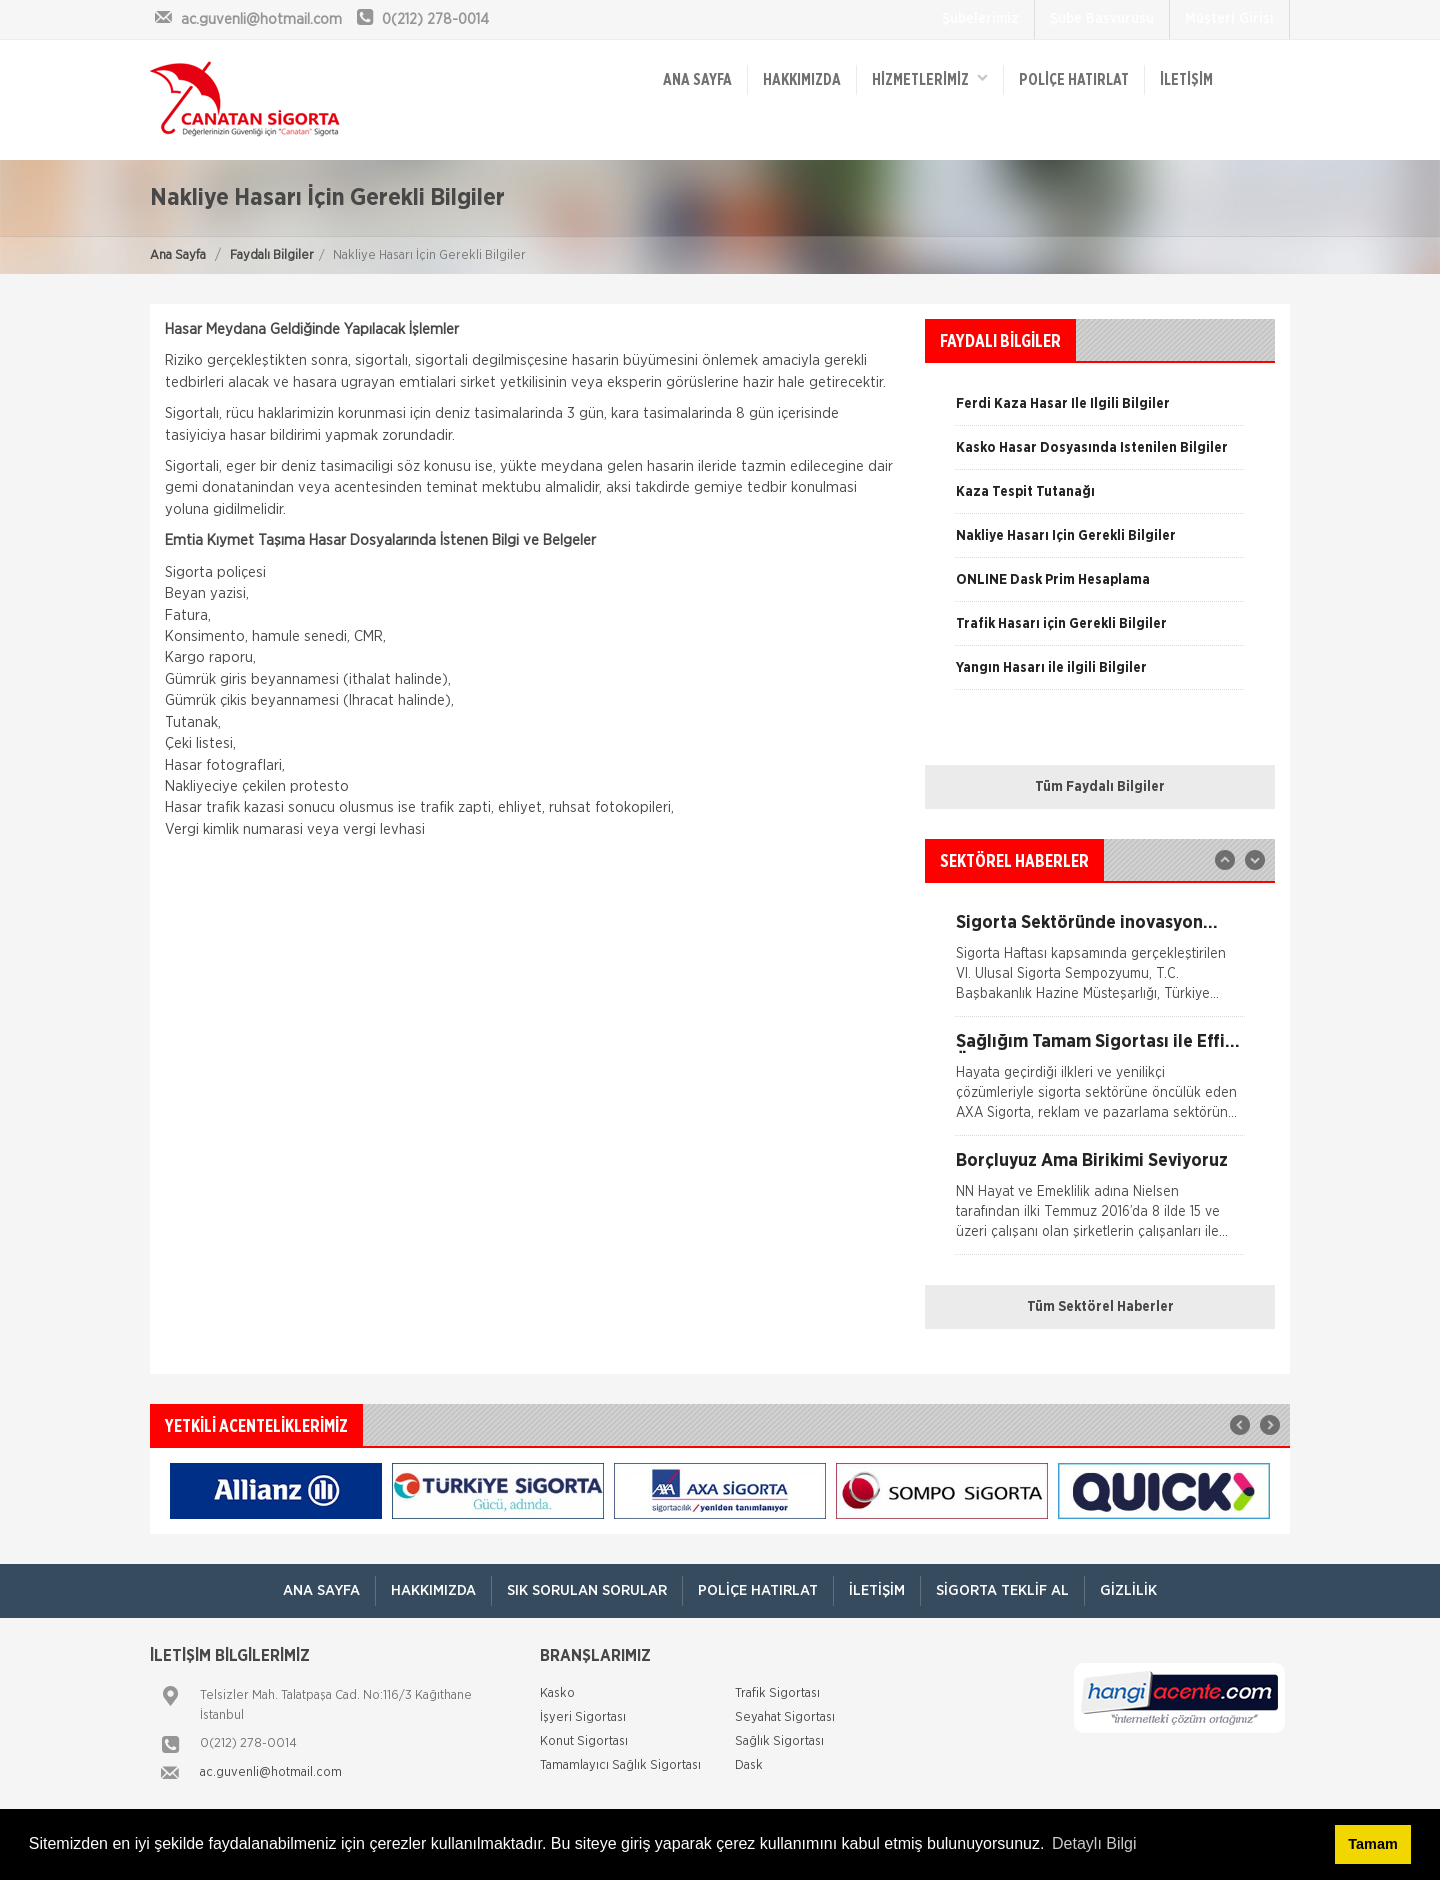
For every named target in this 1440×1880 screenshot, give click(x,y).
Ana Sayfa (178, 255)
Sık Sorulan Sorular (587, 1590)
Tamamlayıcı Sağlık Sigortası (620, 1765)
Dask (749, 1765)
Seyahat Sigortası (785, 1717)
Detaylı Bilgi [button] (1094, 1843)
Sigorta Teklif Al (1002, 1590)
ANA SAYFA (697, 80)
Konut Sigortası (584, 1741)
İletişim (1186, 80)
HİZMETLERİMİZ (930, 78)
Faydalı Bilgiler (272, 255)
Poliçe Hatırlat (1074, 80)
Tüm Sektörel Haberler (1100, 1307)
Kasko (557, 1693)
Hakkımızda (802, 80)
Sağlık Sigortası (779, 1741)
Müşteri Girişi (1229, 19)
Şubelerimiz (980, 19)
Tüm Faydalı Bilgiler (1100, 787)
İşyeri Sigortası (583, 1717)
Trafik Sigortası (777, 1693)
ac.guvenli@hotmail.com (271, 1772)
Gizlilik (1128, 1590)
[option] (1100, 455)
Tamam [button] (1372, 1844)
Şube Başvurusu (1102, 19)
